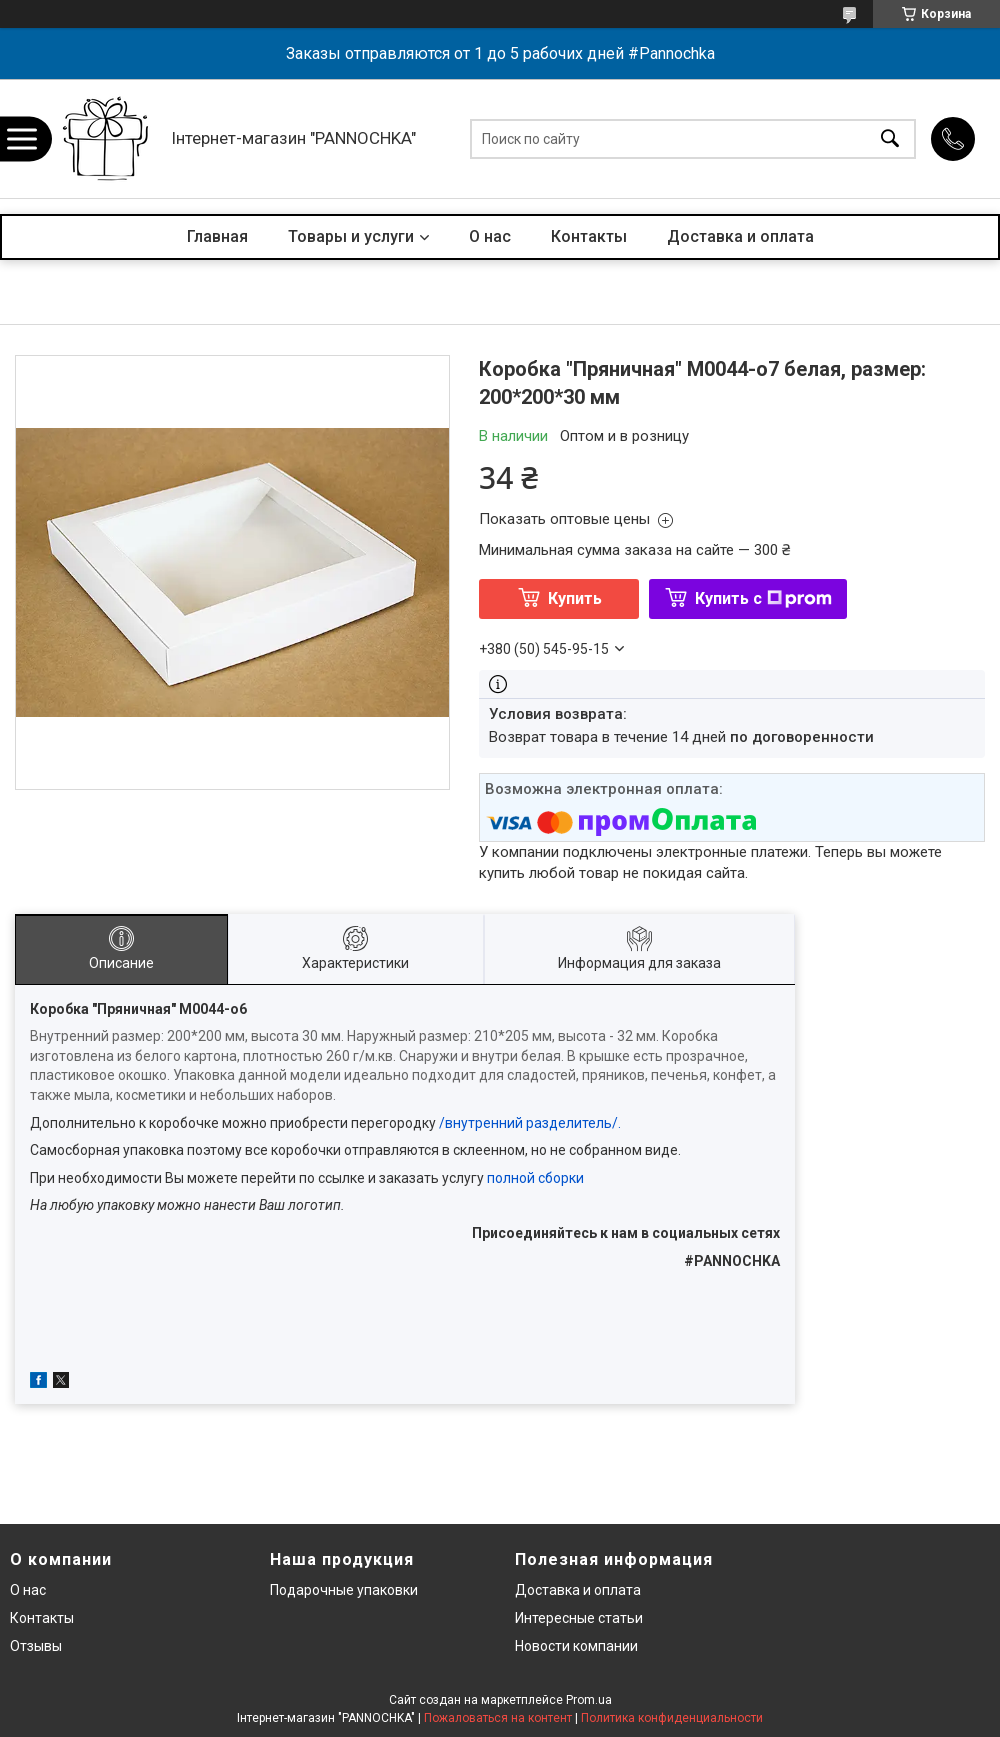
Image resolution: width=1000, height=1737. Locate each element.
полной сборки (535, 1178)
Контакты (589, 236)
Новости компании (576, 1646)
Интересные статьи (579, 1618)
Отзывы (36, 1646)
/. (616, 1123)
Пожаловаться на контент (498, 1718)
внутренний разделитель (528, 1123)
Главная (217, 236)
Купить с (763, 598)
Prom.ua (589, 1700)
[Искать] (890, 138)
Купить (575, 598)
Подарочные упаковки (344, 1590)
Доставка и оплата (740, 236)
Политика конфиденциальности (672, 1718)
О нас (490, 236)
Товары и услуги (351, 236)
